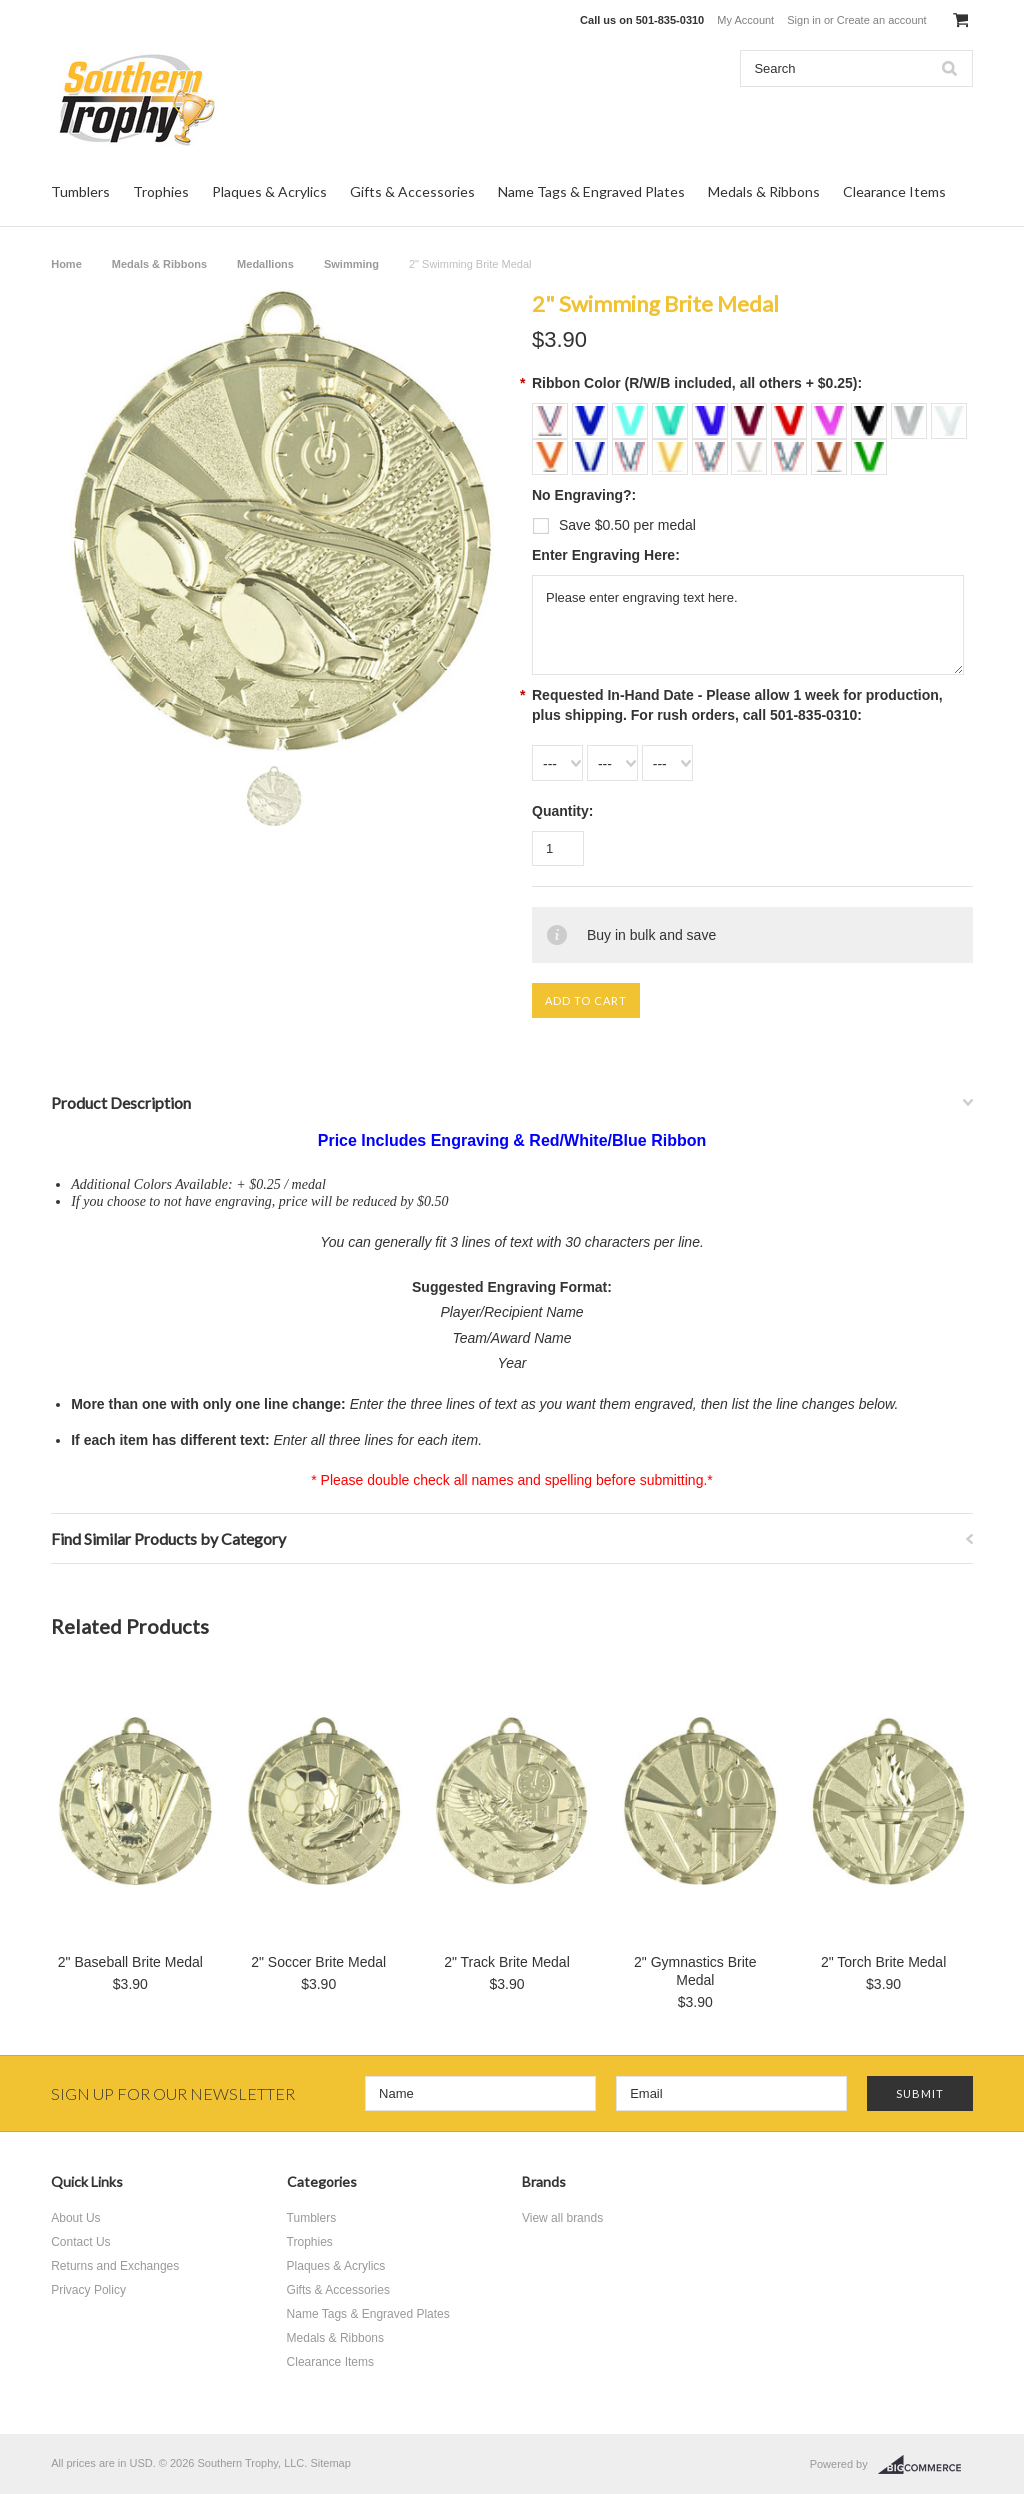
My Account (745, 20)
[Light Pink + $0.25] (831, 414)
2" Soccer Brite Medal (318, 1962)
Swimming (351, 264)
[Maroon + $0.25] (751, 414)
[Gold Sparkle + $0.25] (672, 450)
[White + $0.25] (949, 414)
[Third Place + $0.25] (791, 450)
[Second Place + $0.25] (712, 450)
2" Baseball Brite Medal (130, 1962)
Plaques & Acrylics (269, 191)
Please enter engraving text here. (748, 625)
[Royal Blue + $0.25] (592, 414)
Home (66, 264)
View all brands (562, 2218)
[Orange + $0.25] (552, 450)
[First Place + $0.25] (632, 450)
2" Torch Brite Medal (883, 1962)
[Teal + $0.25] (672, 414)
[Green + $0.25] (869, 450)
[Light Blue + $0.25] (632, 414)
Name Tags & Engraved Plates (591, 191)
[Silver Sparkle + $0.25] (751, 450)
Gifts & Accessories (412, 191)
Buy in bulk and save (651, 935)
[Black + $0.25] (871, 414)
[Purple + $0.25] (712, 414)
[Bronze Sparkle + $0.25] (831, 450)
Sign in (804, 20)
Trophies (161, 191)
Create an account (882, 20)
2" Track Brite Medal (507, 1962)
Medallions (265, 264)
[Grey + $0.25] (911, 414)
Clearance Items (894, 191)
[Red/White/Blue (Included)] (552, 414)
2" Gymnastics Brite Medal (695, 1971)
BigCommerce (925, 2465)
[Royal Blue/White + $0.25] (592, 450)
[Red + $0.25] (791, 414)
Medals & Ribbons (764, 191)
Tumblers (80, 191)
